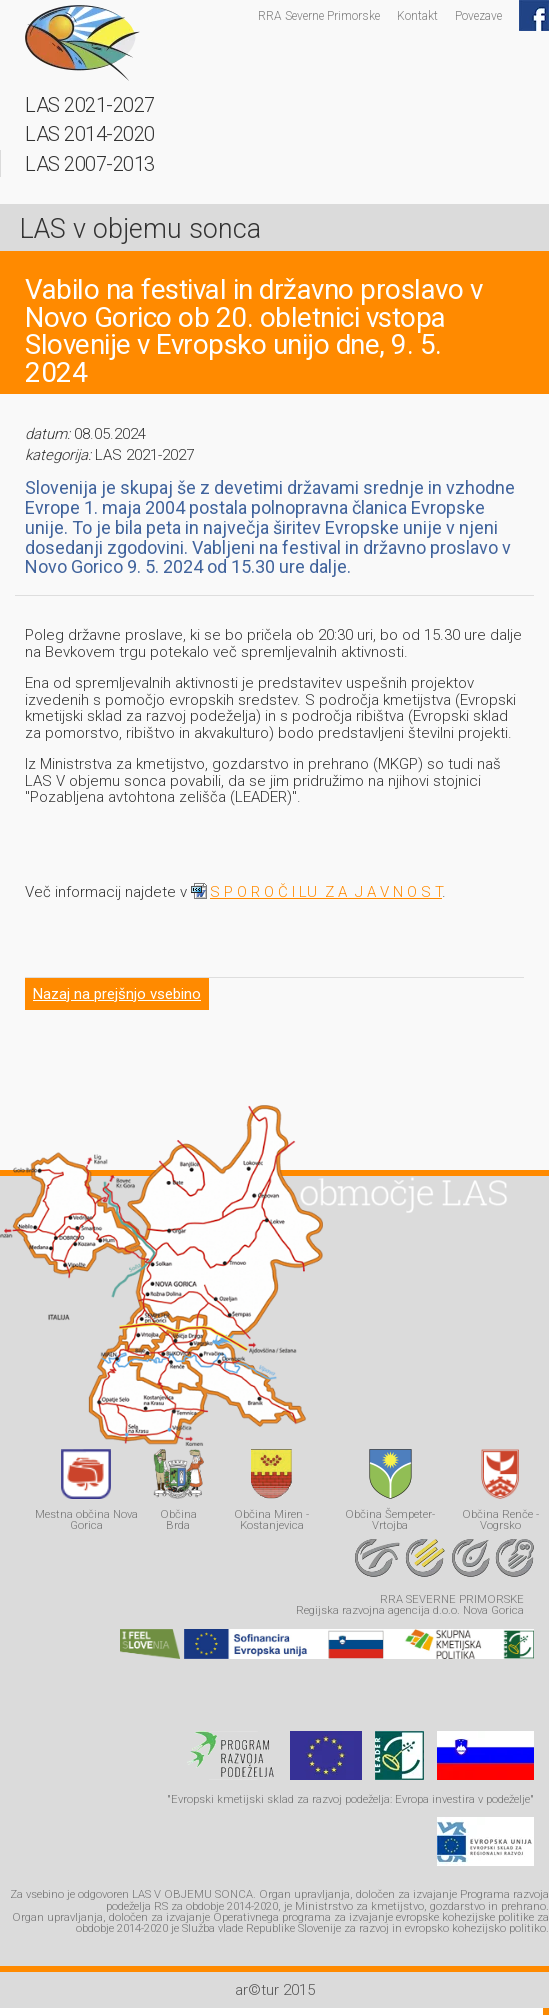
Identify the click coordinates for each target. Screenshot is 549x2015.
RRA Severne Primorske (319, 15)
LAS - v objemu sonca (82, 43)
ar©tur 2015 (275, 1990)
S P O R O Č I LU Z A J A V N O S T (326, 892)
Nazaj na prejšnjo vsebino (117, 994)
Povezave (478, 15)
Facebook (534, 15)
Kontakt (417, 15)
